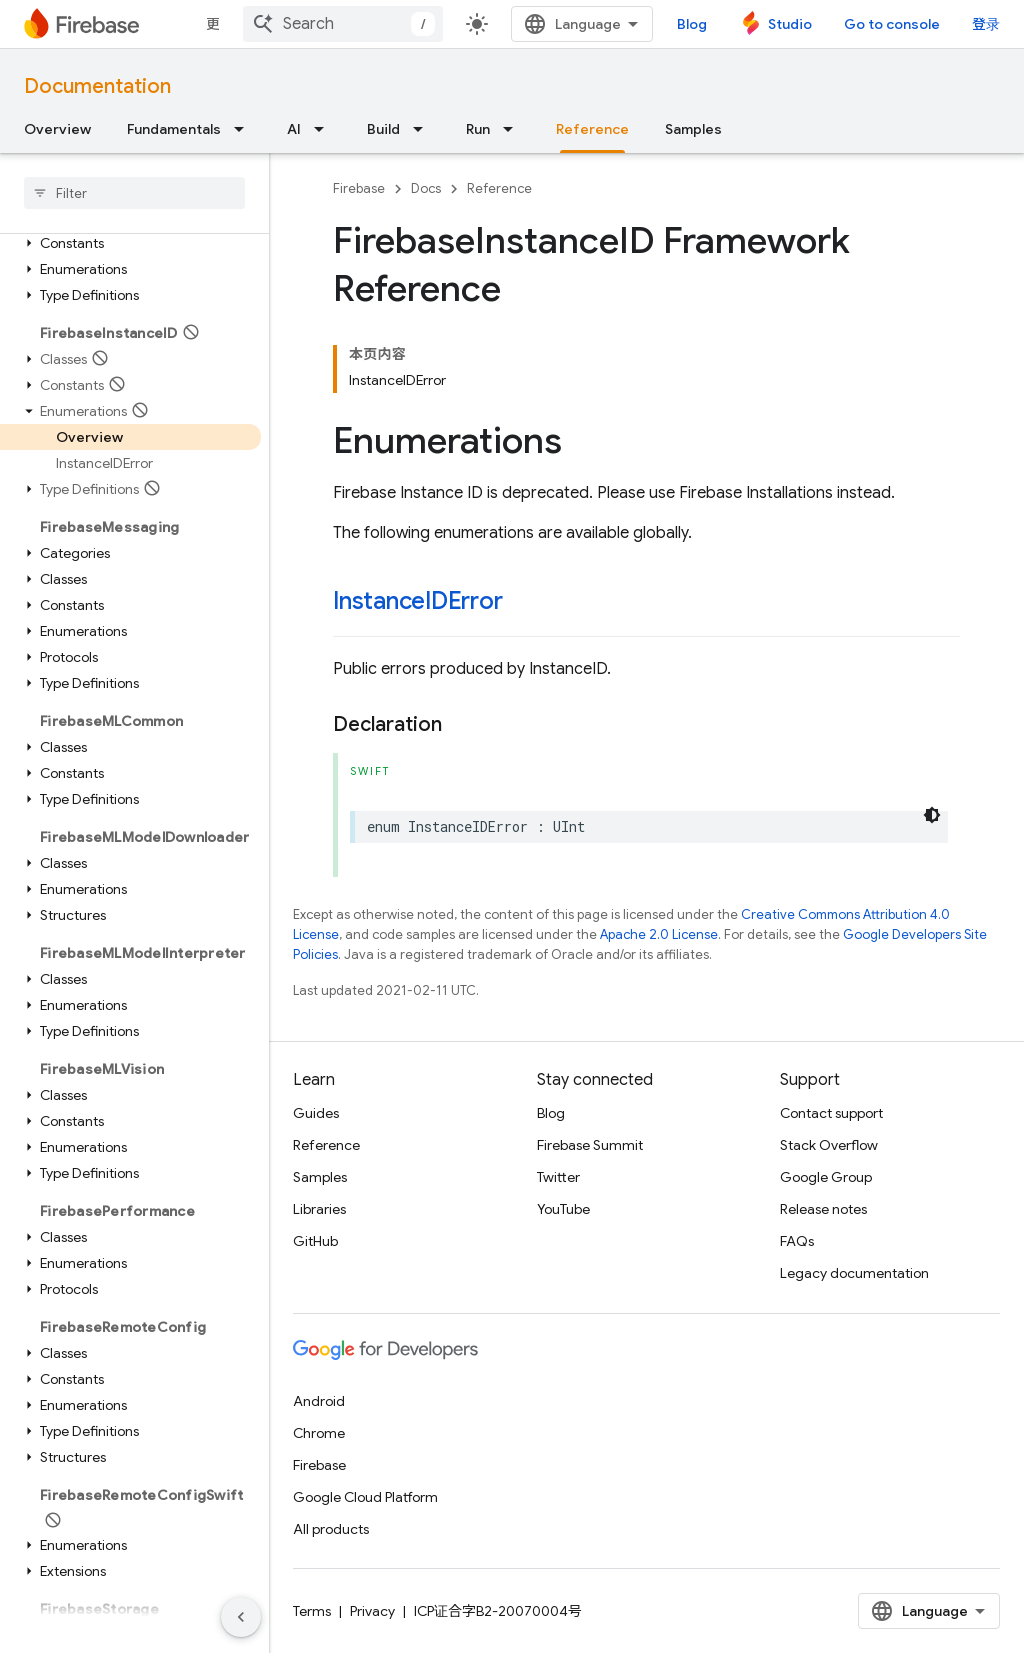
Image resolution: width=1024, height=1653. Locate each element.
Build (383, 129)
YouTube (563, 1209)
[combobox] (343, 24)
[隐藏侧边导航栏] (241, 1617)
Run (478, 129)
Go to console (892, 24)
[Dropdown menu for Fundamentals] (245, 129)
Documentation (97, 86)
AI (294, 129)
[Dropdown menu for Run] (514, 129)
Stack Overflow (829, 1145)
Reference (499, 188)
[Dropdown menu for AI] (325, 129)
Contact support (831, 1113)
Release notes (823, 1209)
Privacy (372, 1611)
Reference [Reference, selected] (592, 129)
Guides (316, 1113)
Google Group (826, 1177)
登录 (986, 24)
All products (331, 1529)
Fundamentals (174, 129)
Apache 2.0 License (659, 934)
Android (319, 1401)
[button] (130, 243)
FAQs (797, 1241)
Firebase (359, 188)
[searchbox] (134, 193)
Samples (693, 129)
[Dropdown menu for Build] (424, 129)
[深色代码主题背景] (932, 815)
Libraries (319, 1209)
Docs (426, 188)
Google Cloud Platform (365, 1497)
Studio (790, 24)
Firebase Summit (590, 1145)
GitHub (315, 1241)
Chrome (319, 1433)
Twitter (558, 1177)
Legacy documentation (854, 1273)
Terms (312, 1611)
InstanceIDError (417, 601)
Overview (57, 129)
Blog (692, 24)
